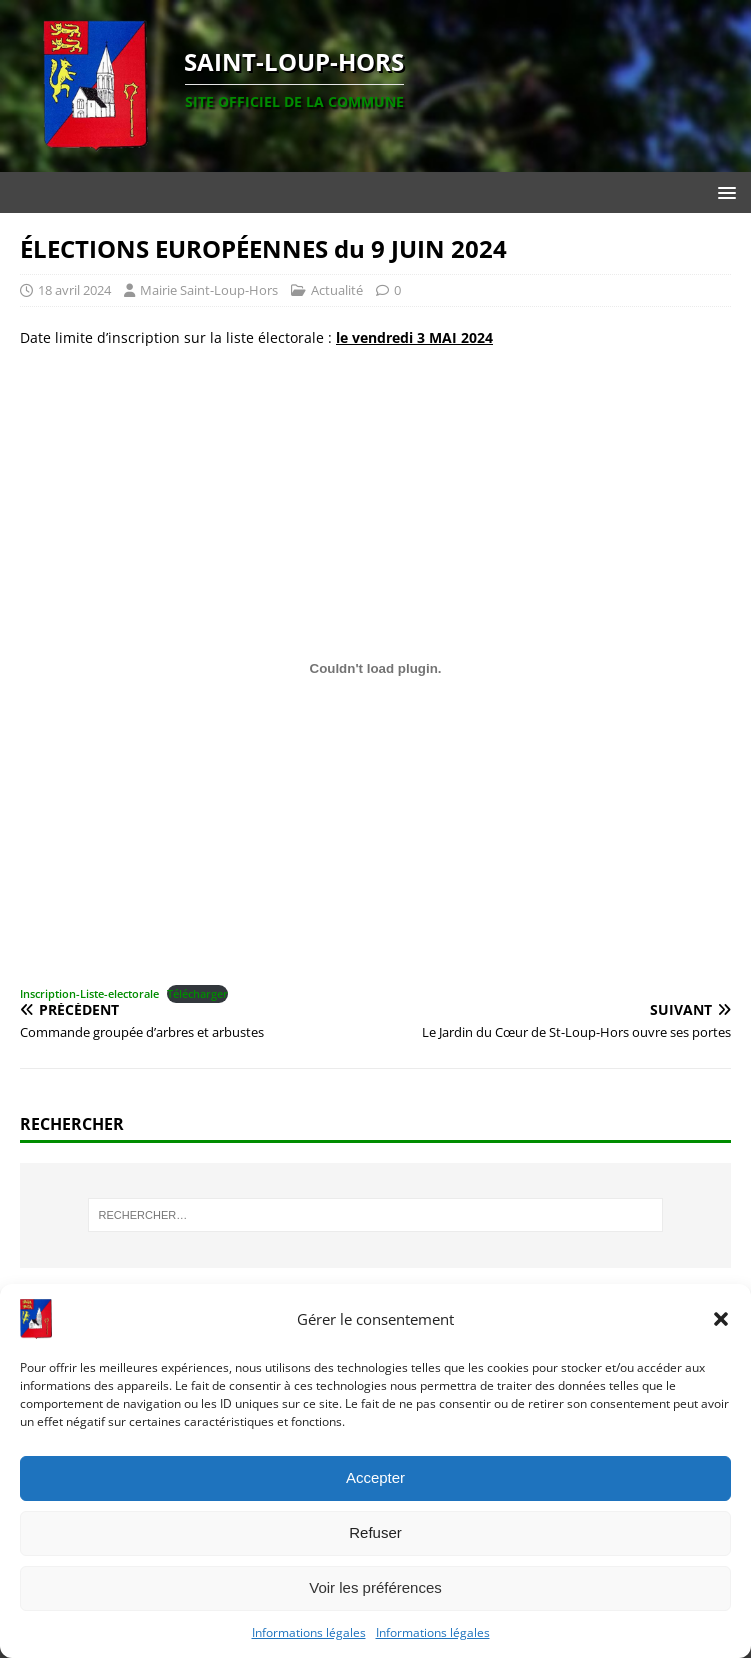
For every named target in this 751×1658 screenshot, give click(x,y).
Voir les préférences (375, 1587)
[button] (721, 1319)
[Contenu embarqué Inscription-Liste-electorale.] (375, 669)
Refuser (375, 1532)
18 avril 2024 (74, 290)
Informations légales (309, 1632)
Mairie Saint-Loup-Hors (209, 290)
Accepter (375, 1477)
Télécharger (197, 993)
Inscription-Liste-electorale (89, 993)
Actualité (337, 290)
